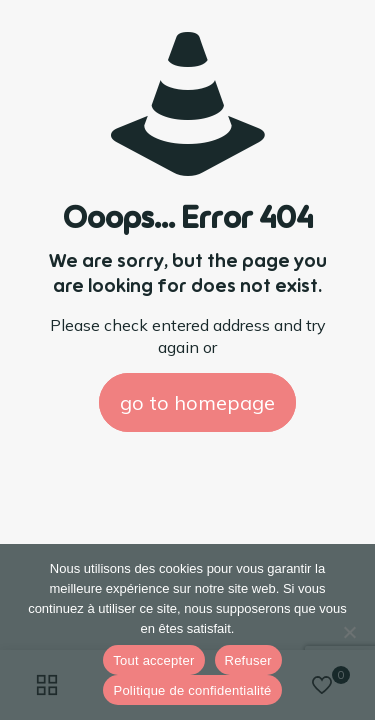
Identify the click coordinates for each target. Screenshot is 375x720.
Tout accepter (153, 660)
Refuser (248, 660)
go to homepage (197, 402)
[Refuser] (350, 632)
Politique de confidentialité (192, 690)
